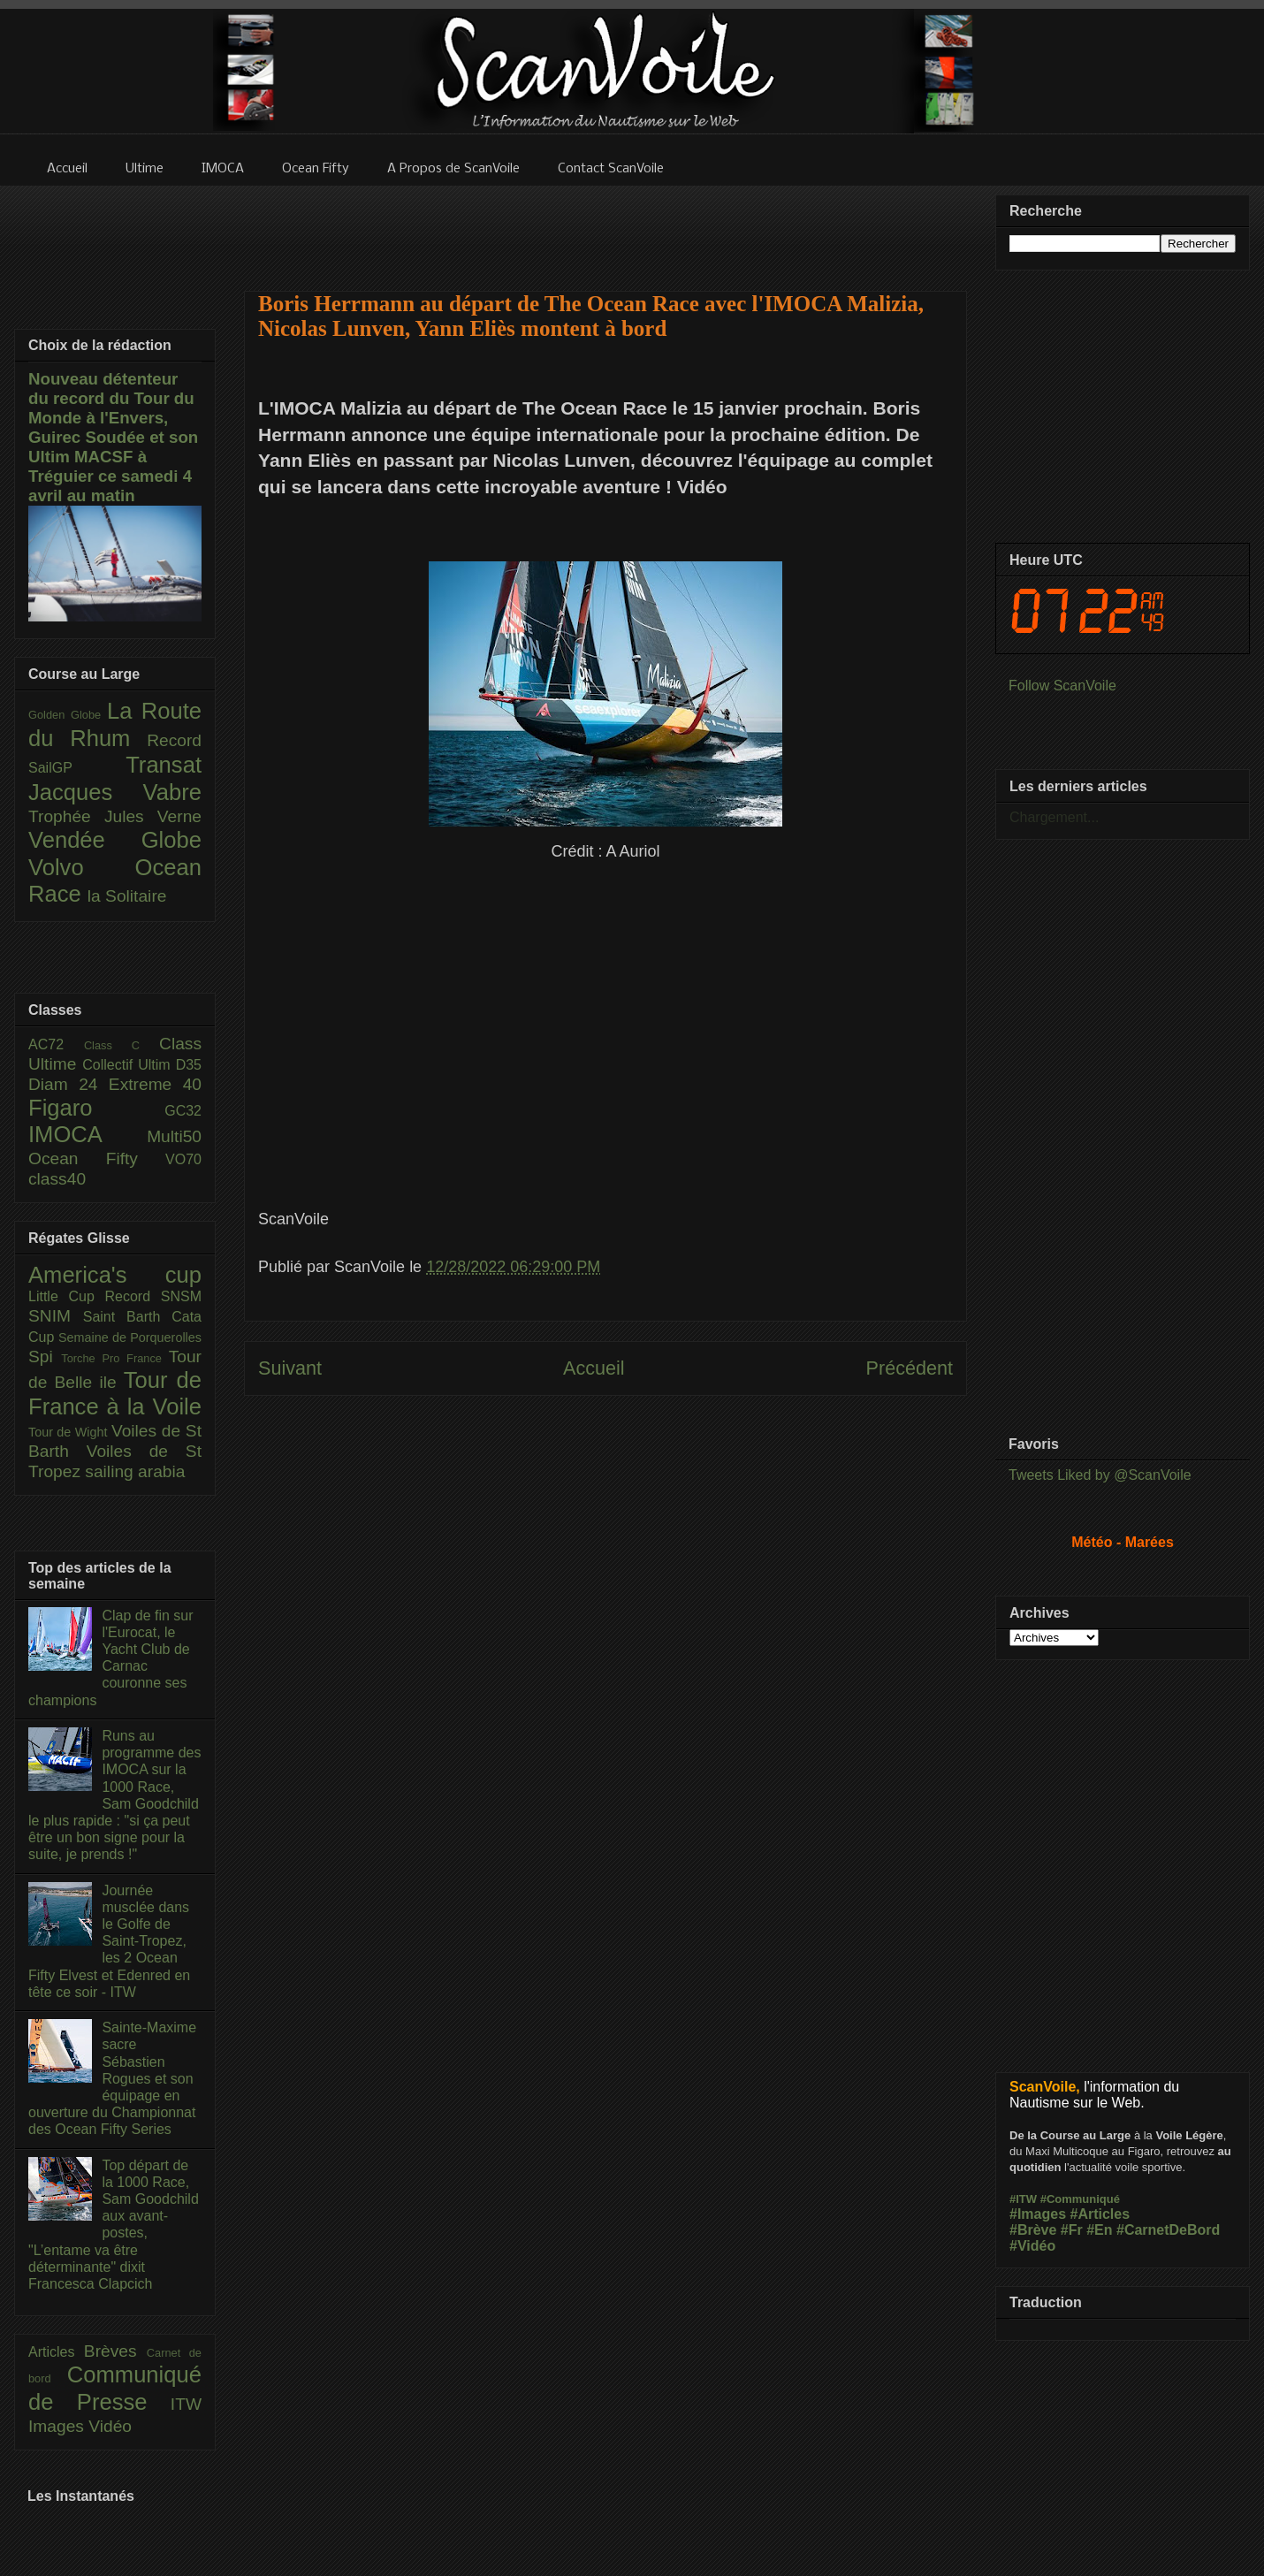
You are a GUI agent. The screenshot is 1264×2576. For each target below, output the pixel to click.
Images (58, 2426)
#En (1099, 2229)
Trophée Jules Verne (115, 816)
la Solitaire (127, 896)
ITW (186, 2404)
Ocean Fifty (96, 1158)
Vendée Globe (115, 839)
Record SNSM (153, 1296)
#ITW (1023, 2199)
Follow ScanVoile (1062, 685)
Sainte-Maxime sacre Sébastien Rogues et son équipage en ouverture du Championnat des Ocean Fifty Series (112, 2078)
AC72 (56, 1044)
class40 (57, 1179)
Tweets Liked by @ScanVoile (1100, 1474)
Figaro (96, 1107)
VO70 (183, 1159)
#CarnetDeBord (1168, 2229)
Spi (44, 1356)
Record (174, 740)
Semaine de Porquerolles (130, 1337)
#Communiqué (1080, 2199)
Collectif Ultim (128, 1064)
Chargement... (1054, 817)
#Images (1037, 2214)
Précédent (909, 1368)
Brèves (115, 2351)
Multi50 (174, 1136)
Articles (56, 2351)
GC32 (183, 1110)
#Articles (1100, 2214)
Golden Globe (67, 714)
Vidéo (110, 2426)
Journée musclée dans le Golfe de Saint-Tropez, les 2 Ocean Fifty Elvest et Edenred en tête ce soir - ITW (109, 1941)
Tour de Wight (69, 1432)
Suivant (290, 1368)
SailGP (77, 767)
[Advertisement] (605, 227)
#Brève (1032, 2229)
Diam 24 (68, 1084)
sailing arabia (135, 1471)
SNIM (55, 1316)
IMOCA (87, 1134)
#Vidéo (1032, 2245)
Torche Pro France (114, 1358)
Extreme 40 (155, 1084)
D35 (189, 1064)
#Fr (1072, 2229)
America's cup (115, 1274)
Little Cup (66, 1296)
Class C (121, 1045)
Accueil (594, 1368)
